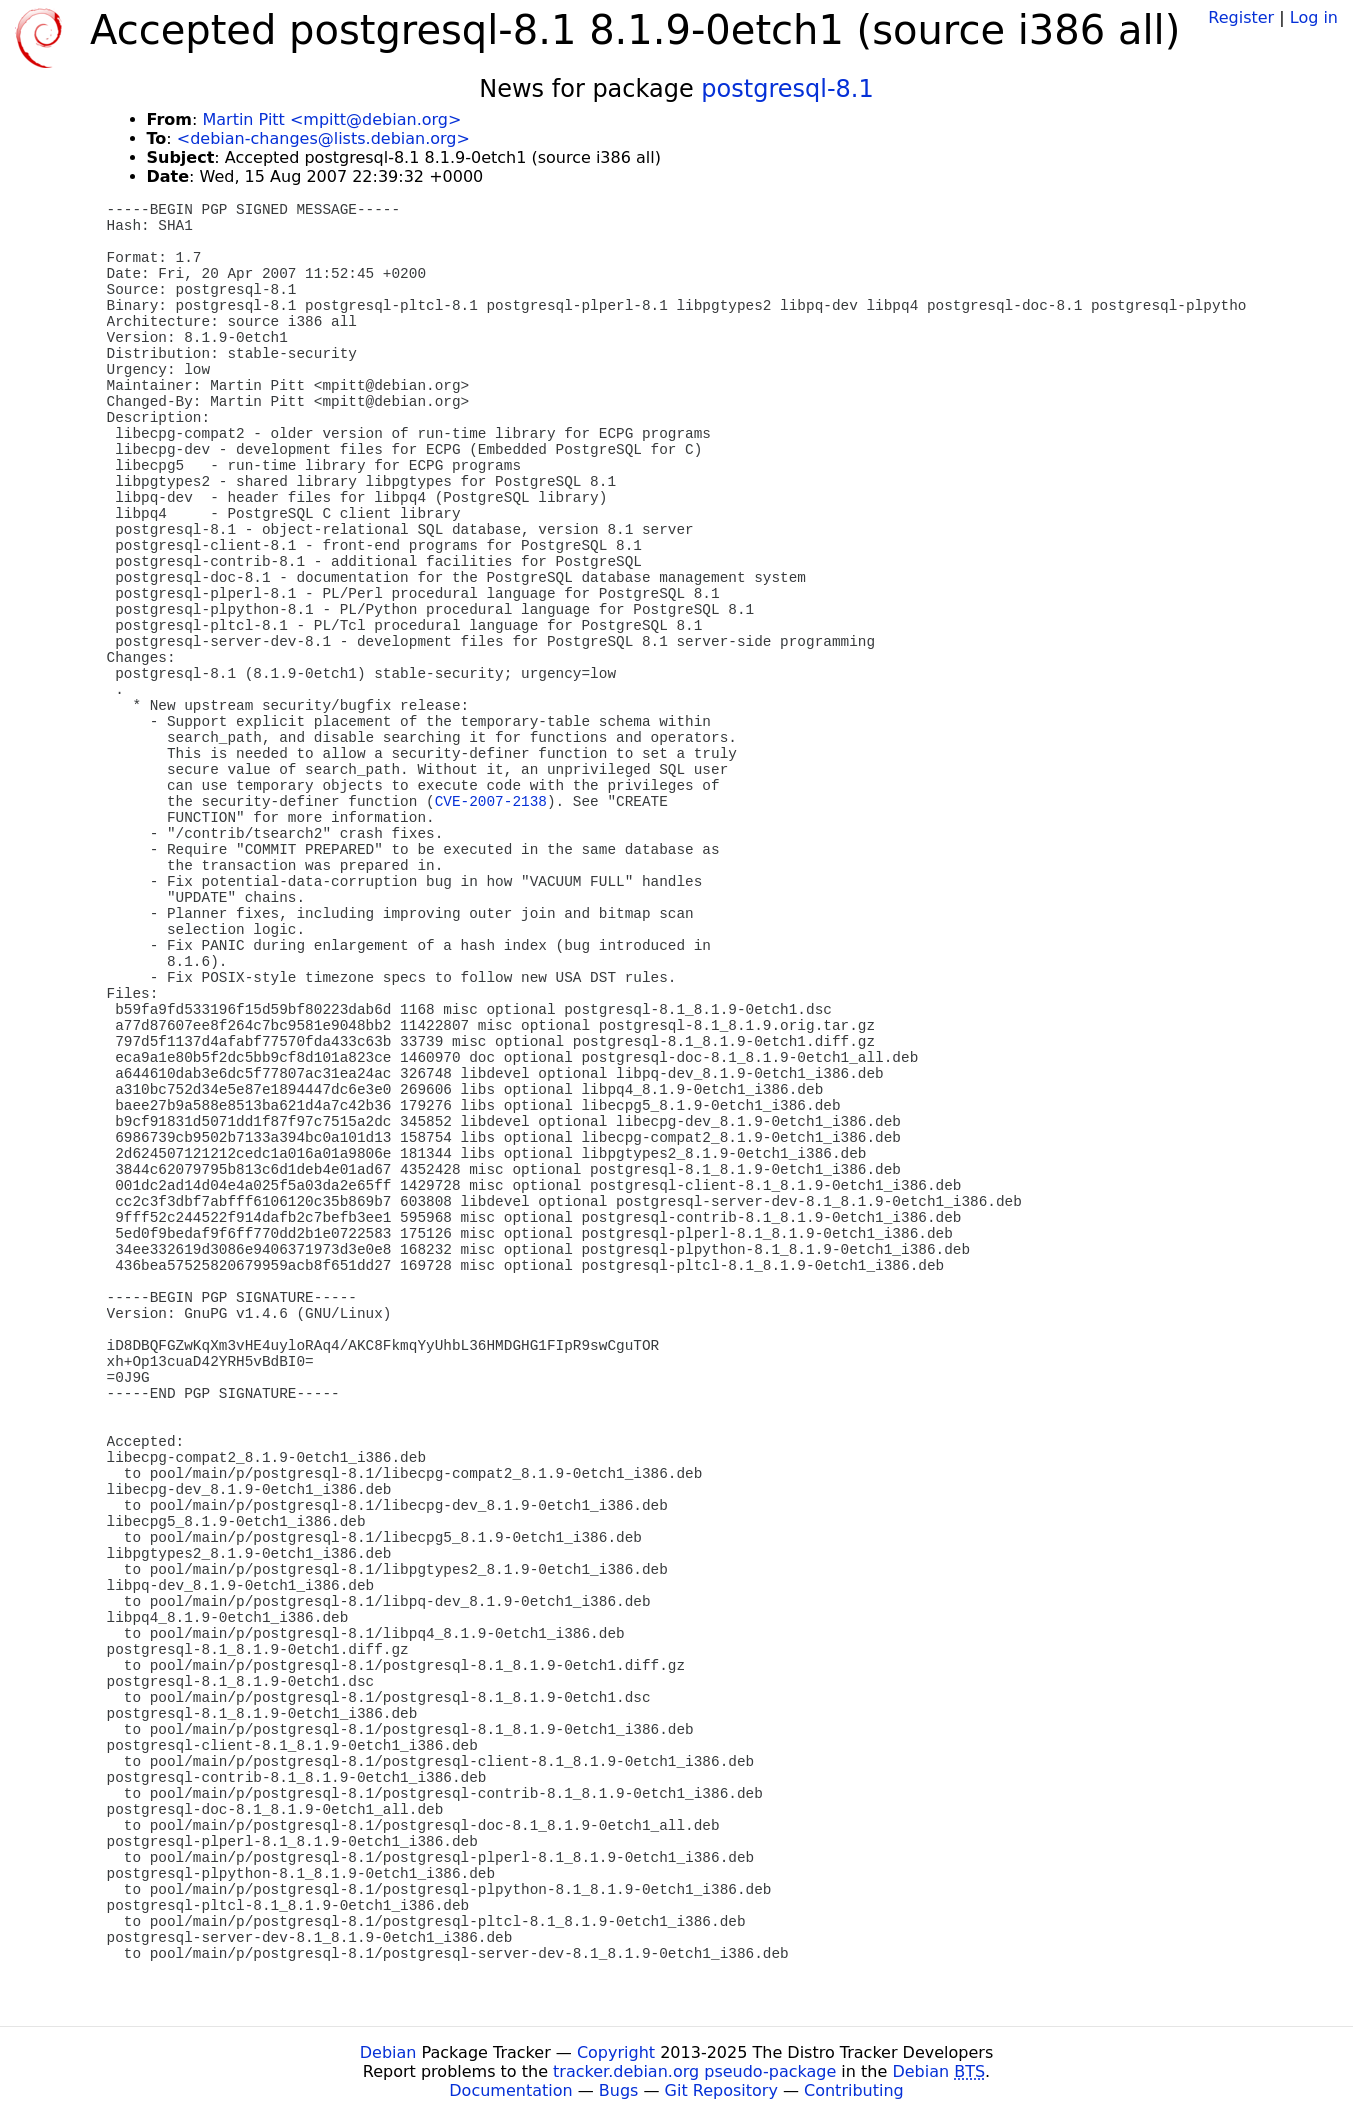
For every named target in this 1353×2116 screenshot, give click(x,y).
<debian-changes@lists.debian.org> (323, 138)
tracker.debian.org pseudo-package (694, 2071)
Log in (1314, 17)
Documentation (510, 2090)
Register (1241, 17)
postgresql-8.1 (787, 89)
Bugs (619, 2090)
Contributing (854, 2090)
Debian (388, 2052)
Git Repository (721, 2090)
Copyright (616, 2052)
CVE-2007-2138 (491, 802)
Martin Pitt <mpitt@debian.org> (331, 119)
